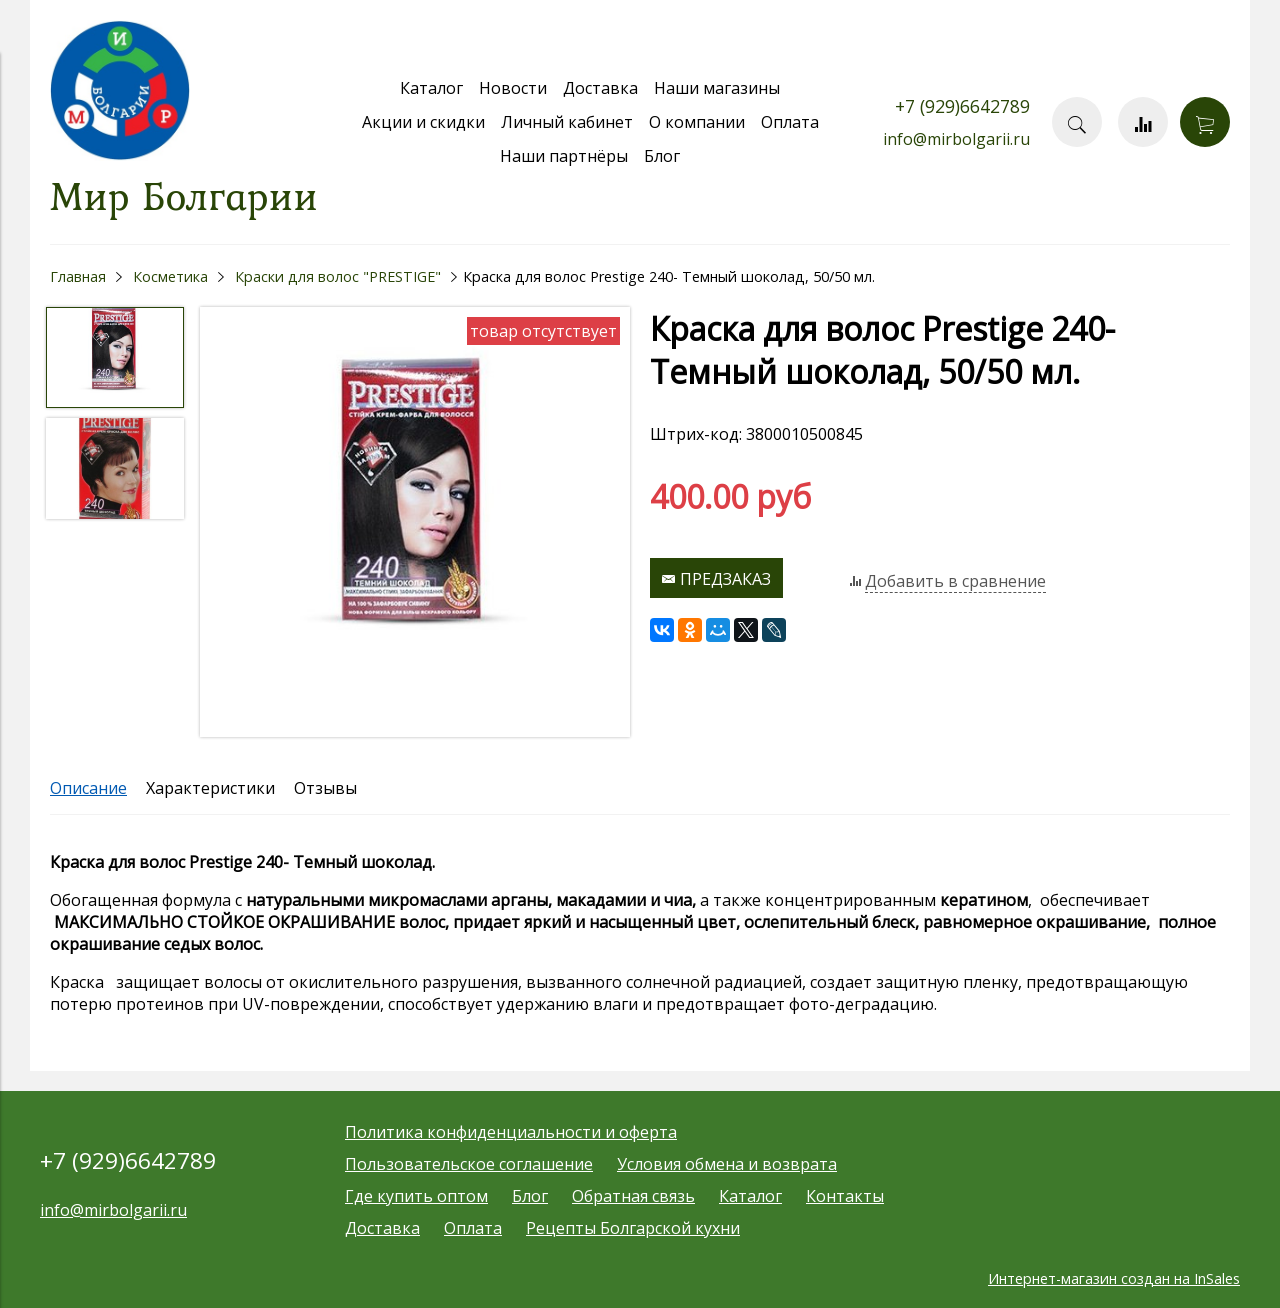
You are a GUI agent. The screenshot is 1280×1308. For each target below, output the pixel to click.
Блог (662, 156)
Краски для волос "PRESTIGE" (338, 276)
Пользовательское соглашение (469, 1164)
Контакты (845, 1196)
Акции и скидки (423, 122)
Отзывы (325, 788)
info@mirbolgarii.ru (956, 139)
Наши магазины (717, 88)
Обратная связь (633, 1196)
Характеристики (210, 788)
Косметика (170, 276)
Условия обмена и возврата (727, 1164)
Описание (88, 788)
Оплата (790, 122)
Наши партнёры (564, 156)
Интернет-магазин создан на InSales (1114, 1278)
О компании (697, 122)
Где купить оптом (416, 1196)
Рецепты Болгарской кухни (633, 1228)
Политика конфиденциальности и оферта (511, 1132)
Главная (78, 276)
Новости (513, 88)
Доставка (600, 88)
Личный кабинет (567, 122)
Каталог (431, 88)
